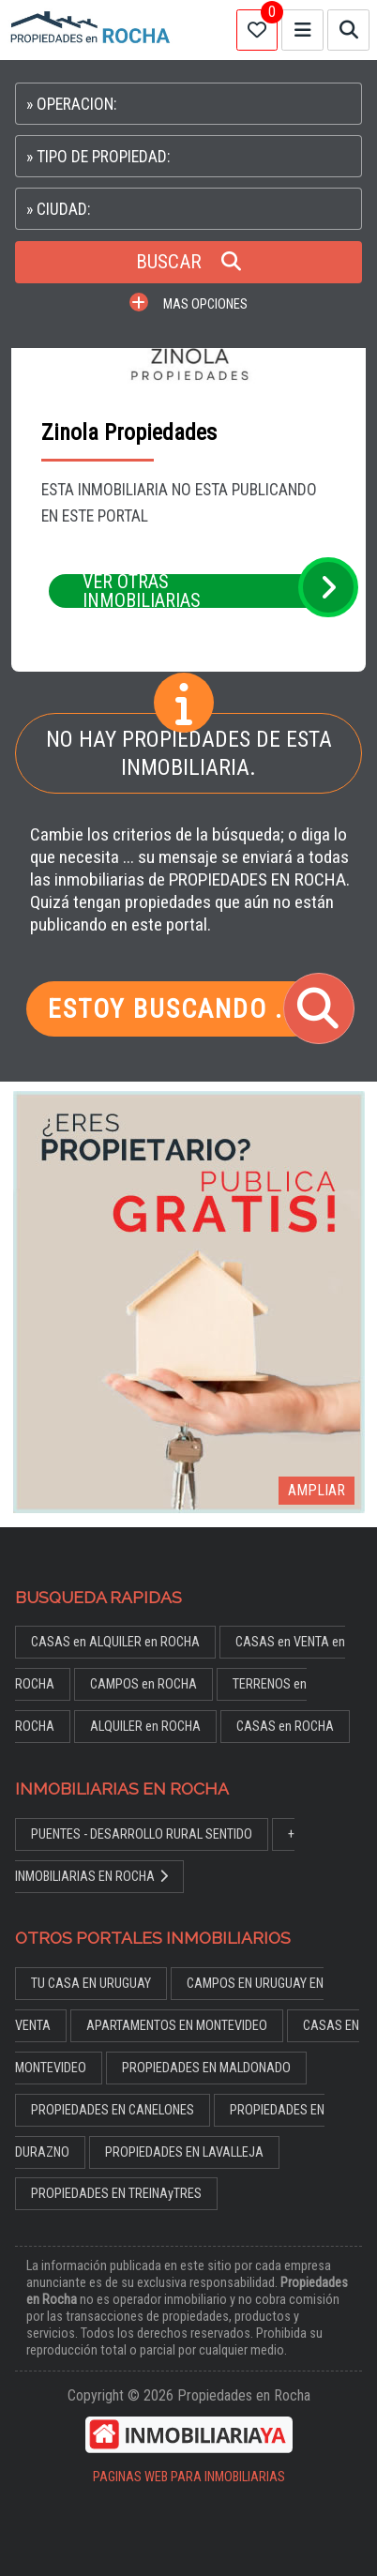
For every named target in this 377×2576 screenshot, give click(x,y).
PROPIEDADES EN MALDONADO (206, 2068)
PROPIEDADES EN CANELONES (112, 2110)
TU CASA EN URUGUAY (91, 1984)
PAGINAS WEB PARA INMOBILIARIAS (189, 2477)
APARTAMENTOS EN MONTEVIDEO (176, 2026)
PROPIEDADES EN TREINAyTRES (116, 2194)
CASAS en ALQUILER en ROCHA (115, 1642)
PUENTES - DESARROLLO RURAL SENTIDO (141, 1834)
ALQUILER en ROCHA (145, 1727)
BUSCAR (188, 261)
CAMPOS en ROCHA (143, 1684)
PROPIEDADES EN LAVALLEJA (184, 2152)
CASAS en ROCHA (285, 1727)
